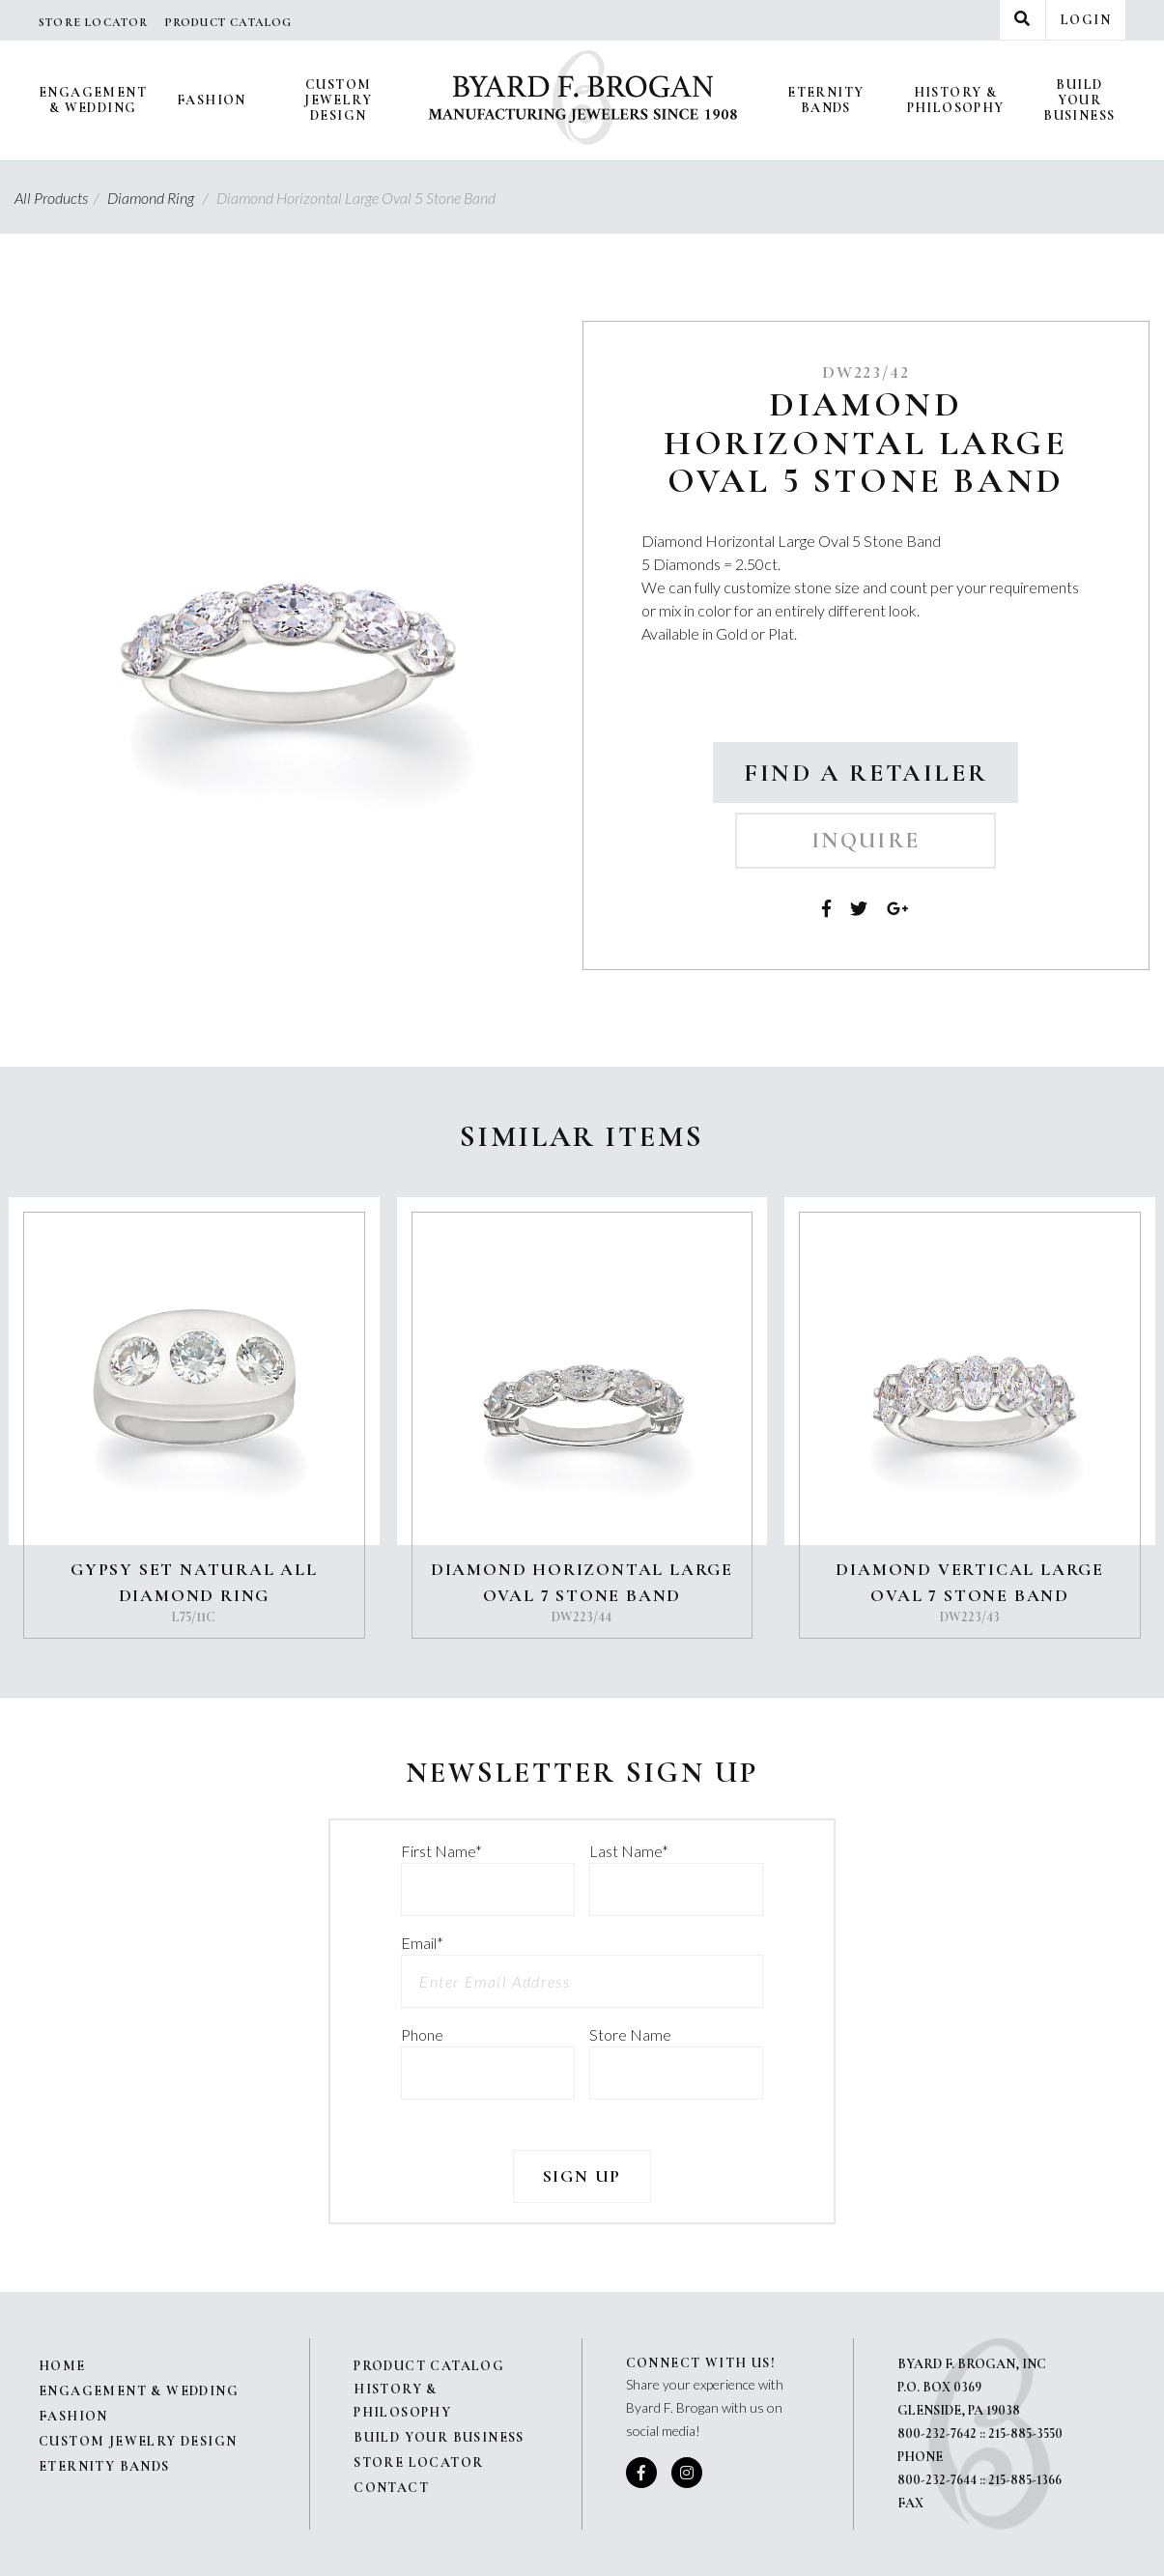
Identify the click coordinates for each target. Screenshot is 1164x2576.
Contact (391, 2487)
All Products (59, 197)
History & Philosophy (956, 100)
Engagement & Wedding (93, 100)
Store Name (630, 2034)
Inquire (865, 840)
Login (1086, 20)
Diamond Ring (160, 197)
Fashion (211, 100)
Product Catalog (228, 22)
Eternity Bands (825, 100)
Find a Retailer (865, 772)
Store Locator (94, 22)
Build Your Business (1079, 100)
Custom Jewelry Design (338, 100)
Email (422, 1942)
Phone (422, 2034)
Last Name (628, 1851)
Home (62, 2366)
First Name (441, 1851)
